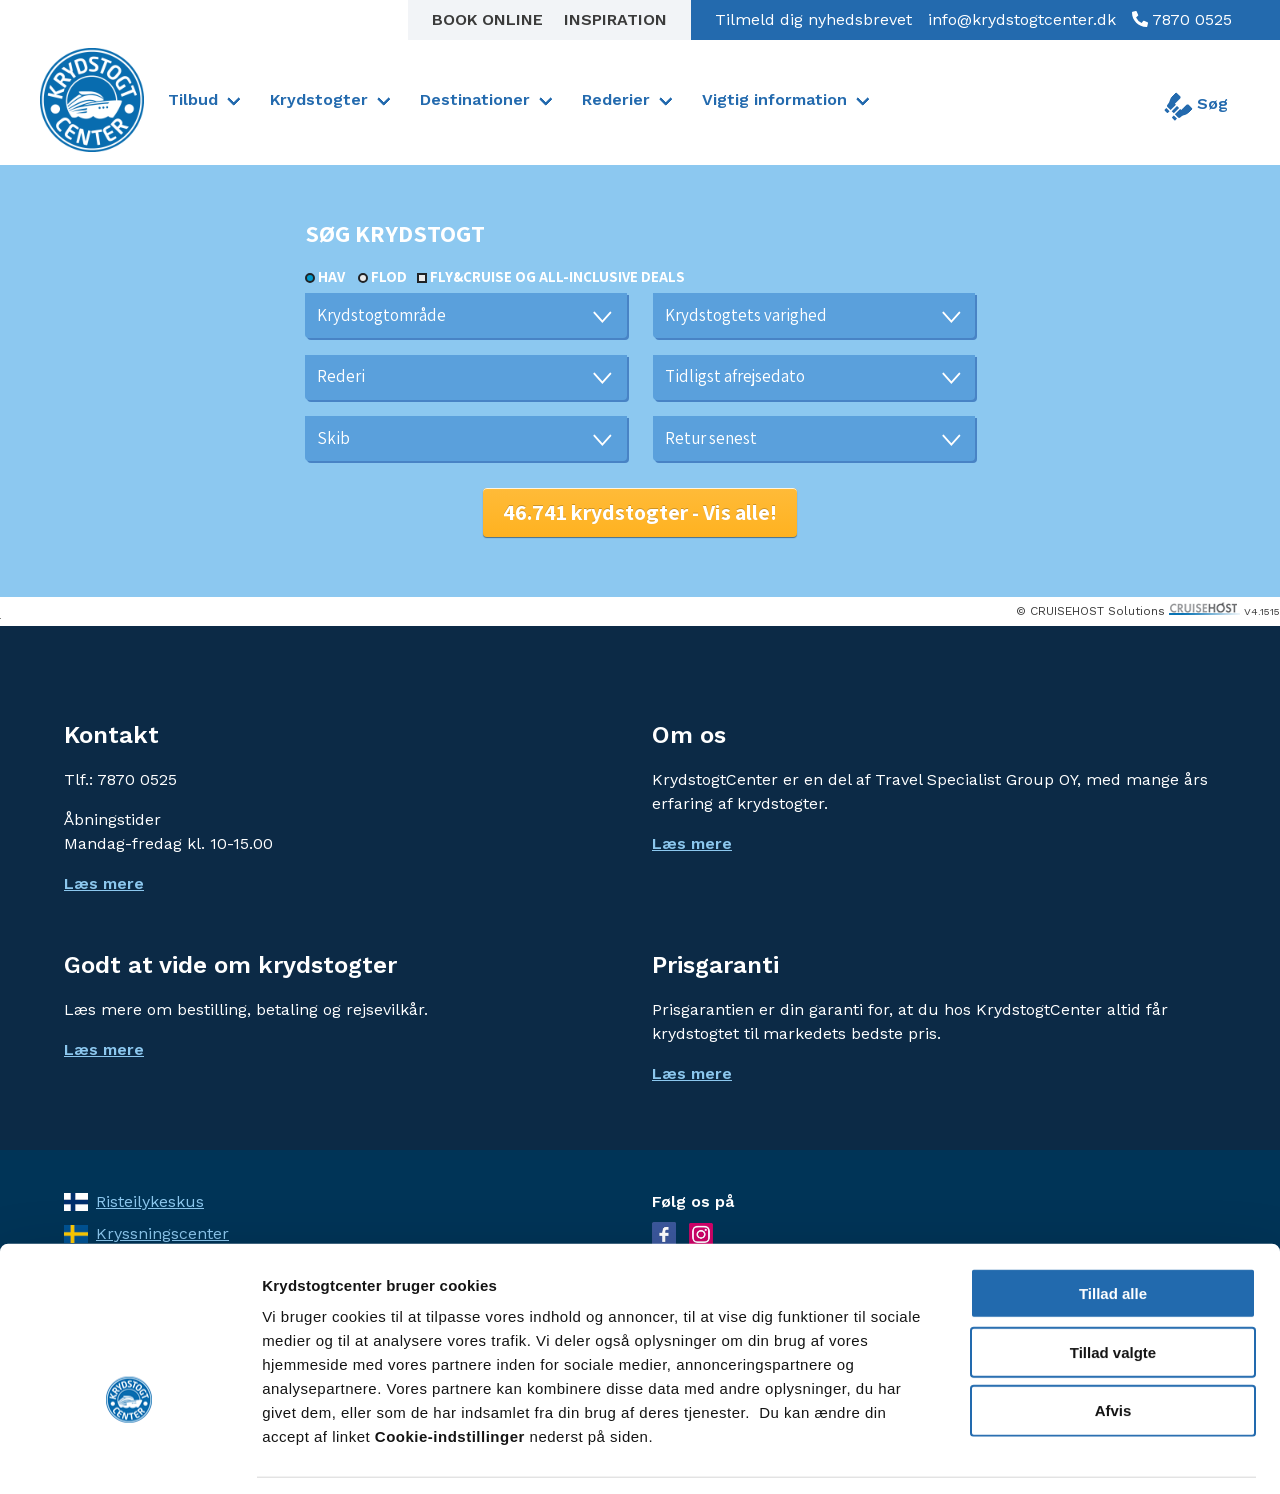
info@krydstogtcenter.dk (1022, 19)
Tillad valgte (1113, 1289)
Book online (490, 19)
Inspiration (615, 19)
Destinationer (475, 99)
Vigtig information (774, 99)
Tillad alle (1113, 1230)
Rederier (616, 99)
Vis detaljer (1039, 1454)
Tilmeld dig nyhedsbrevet (813, 19)
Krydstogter (319, 99)
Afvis (1113, 1348)
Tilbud (193, 99)
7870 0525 (1190, 19)
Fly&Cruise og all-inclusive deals (557, 276)
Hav (331, 276)
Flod (389, 276)
